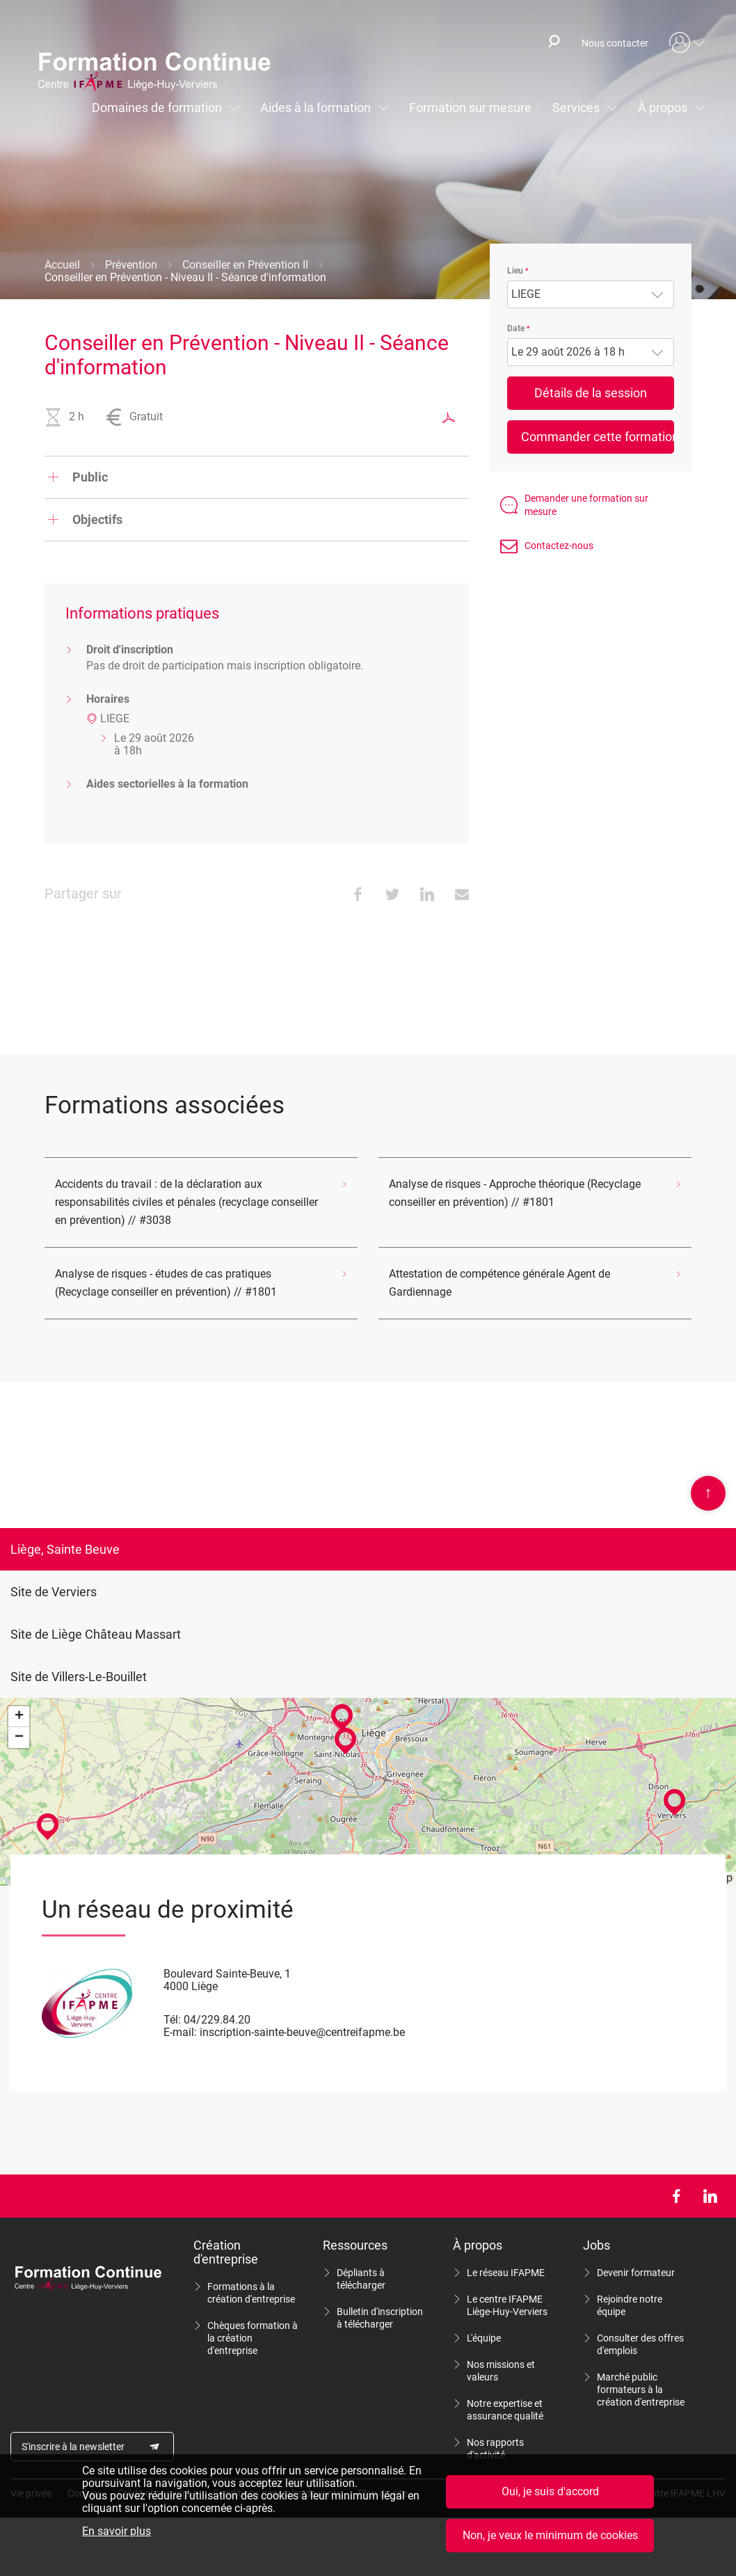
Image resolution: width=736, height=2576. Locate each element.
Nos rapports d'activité (495, 2448)
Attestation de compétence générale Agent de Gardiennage (499, 1282)
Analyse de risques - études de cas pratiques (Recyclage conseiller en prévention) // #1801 (166, 1282)
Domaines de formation (157, 107)
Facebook (675, 2196)
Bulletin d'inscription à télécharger (380, 2318)
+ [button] (19, 1716)
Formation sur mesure (470, 107)
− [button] (19, 1737)
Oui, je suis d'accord (550, 2492)
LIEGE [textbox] (526, 294)
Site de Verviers (53, 1591)
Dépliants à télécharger (361, 2279)
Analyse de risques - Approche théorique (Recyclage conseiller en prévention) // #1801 (515, 1193)
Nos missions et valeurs (501, 2371)
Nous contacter (615, 43)
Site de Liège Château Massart (95, 1634)
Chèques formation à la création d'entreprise (252, 2338)
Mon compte (687, 43)
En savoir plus (116, 2532)
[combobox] (590, 294)
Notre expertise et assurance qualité (505, 2410)
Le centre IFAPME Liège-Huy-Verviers (507, 2305)
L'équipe (484, 2338)
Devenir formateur (636, 2272)
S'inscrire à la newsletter (73, 2446)
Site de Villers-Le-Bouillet (78, 1676)
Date (516, 328)
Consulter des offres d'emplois (640, 2344)
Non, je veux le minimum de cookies (550, 2536)
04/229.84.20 (217, 2019)
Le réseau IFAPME (506, 2272)
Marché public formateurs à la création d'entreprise (641, 2389)
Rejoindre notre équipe (629, 2305)
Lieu (515, 271)
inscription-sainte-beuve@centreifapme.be (302, 2032)
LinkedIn (710, 2196)
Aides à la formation (315, 107)
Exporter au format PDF (448, 417)
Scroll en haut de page (708, 1493)
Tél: (172, 2019)
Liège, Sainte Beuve (65, 1549)
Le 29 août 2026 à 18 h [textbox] (568, 352)
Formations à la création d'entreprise (251, 2293)
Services (576, 107)
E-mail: (180, 2032)
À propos (662, 107)
